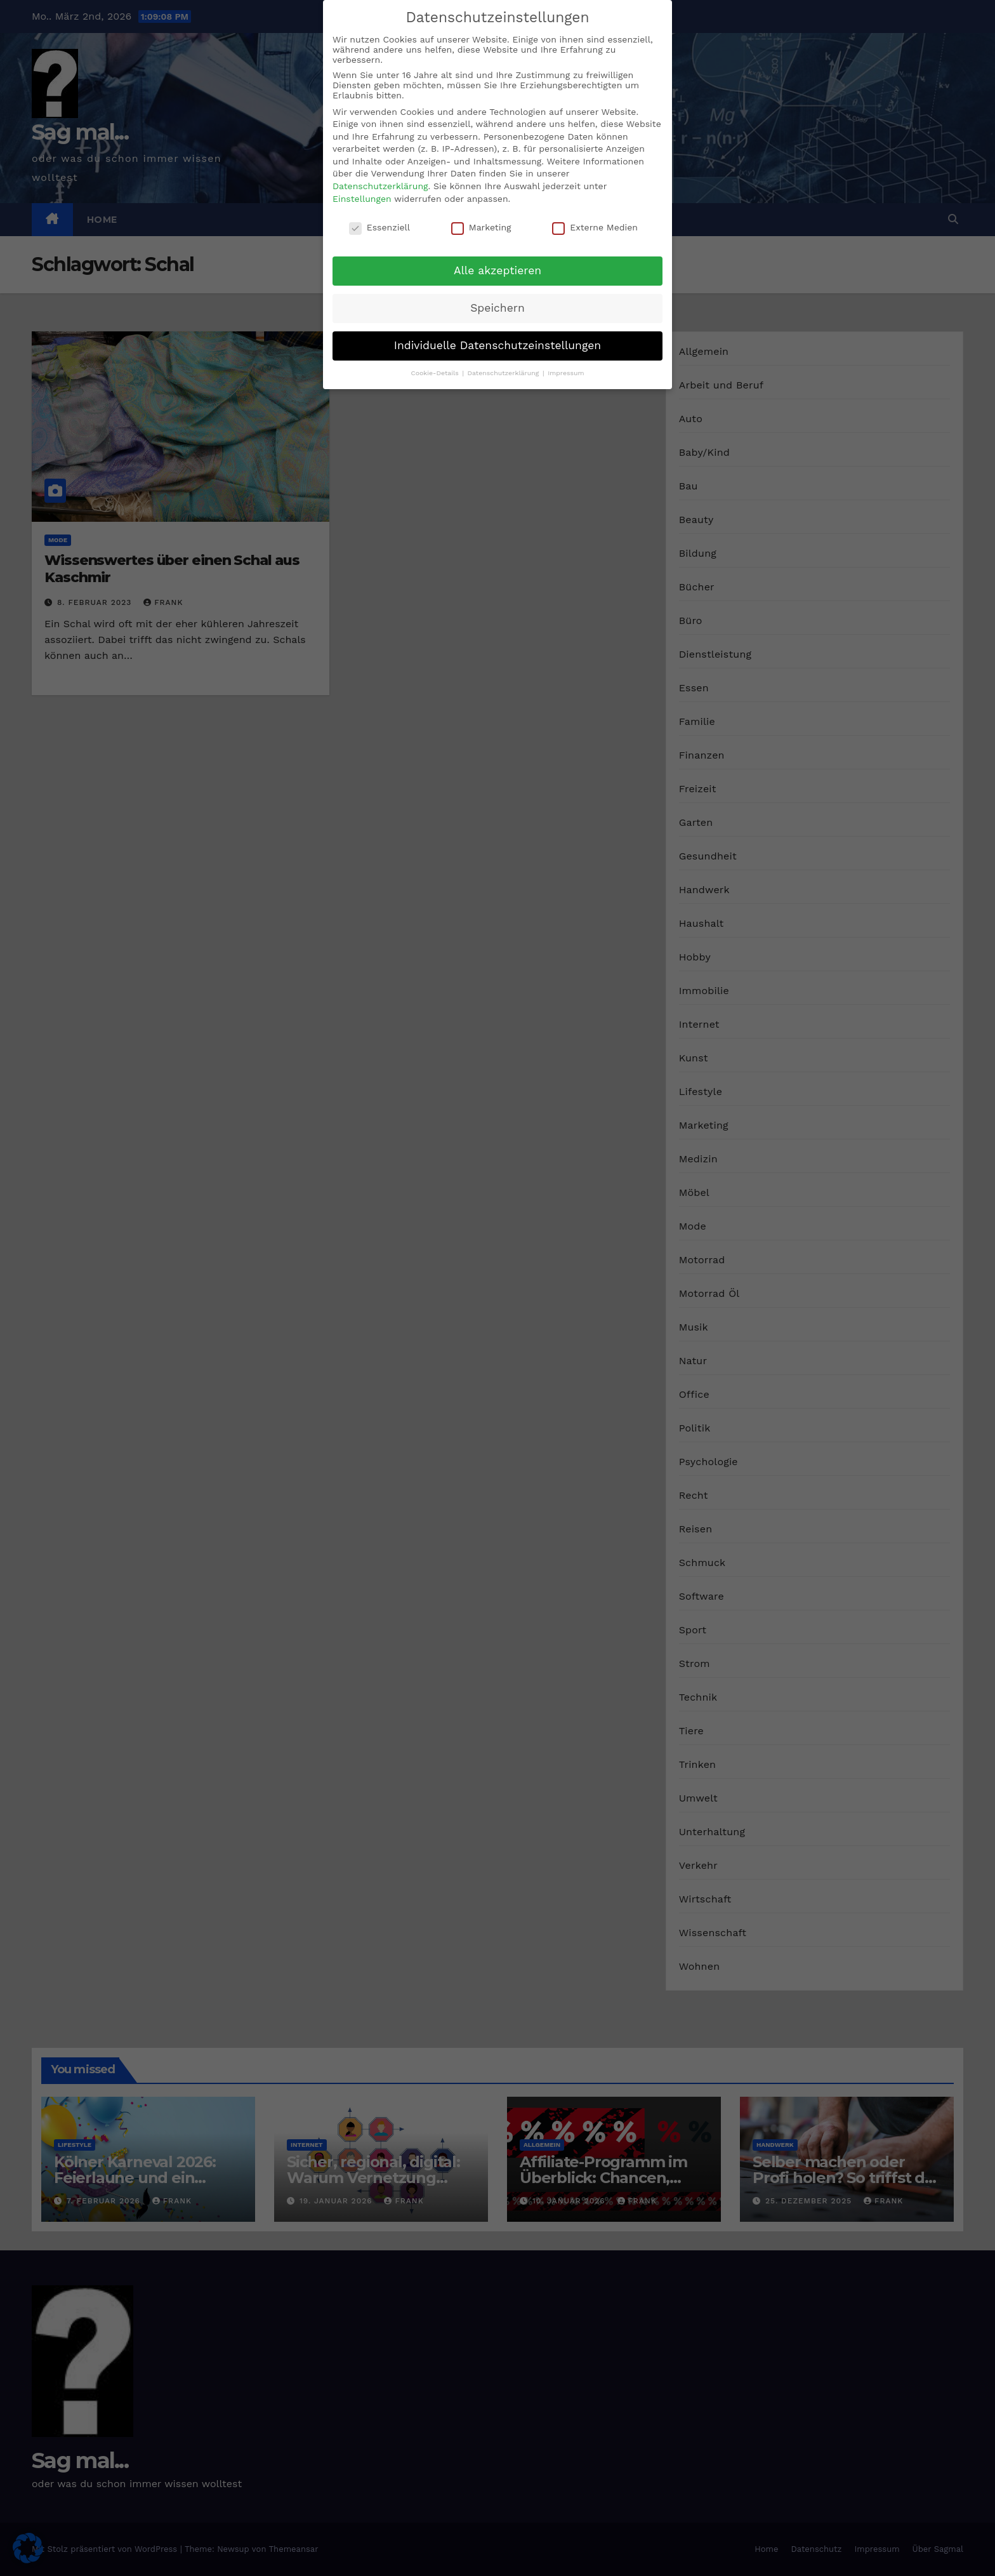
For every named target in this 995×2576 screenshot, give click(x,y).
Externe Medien (595, 227)
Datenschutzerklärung (380, 186)
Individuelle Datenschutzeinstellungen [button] (497, 345)
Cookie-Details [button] (436, 373)
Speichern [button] (497, 308)
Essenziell (379, 227)
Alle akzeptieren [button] (497, 270)
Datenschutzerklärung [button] (504, 373)
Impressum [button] (566, 373)
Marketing (481, 227)
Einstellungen (362, 199)
